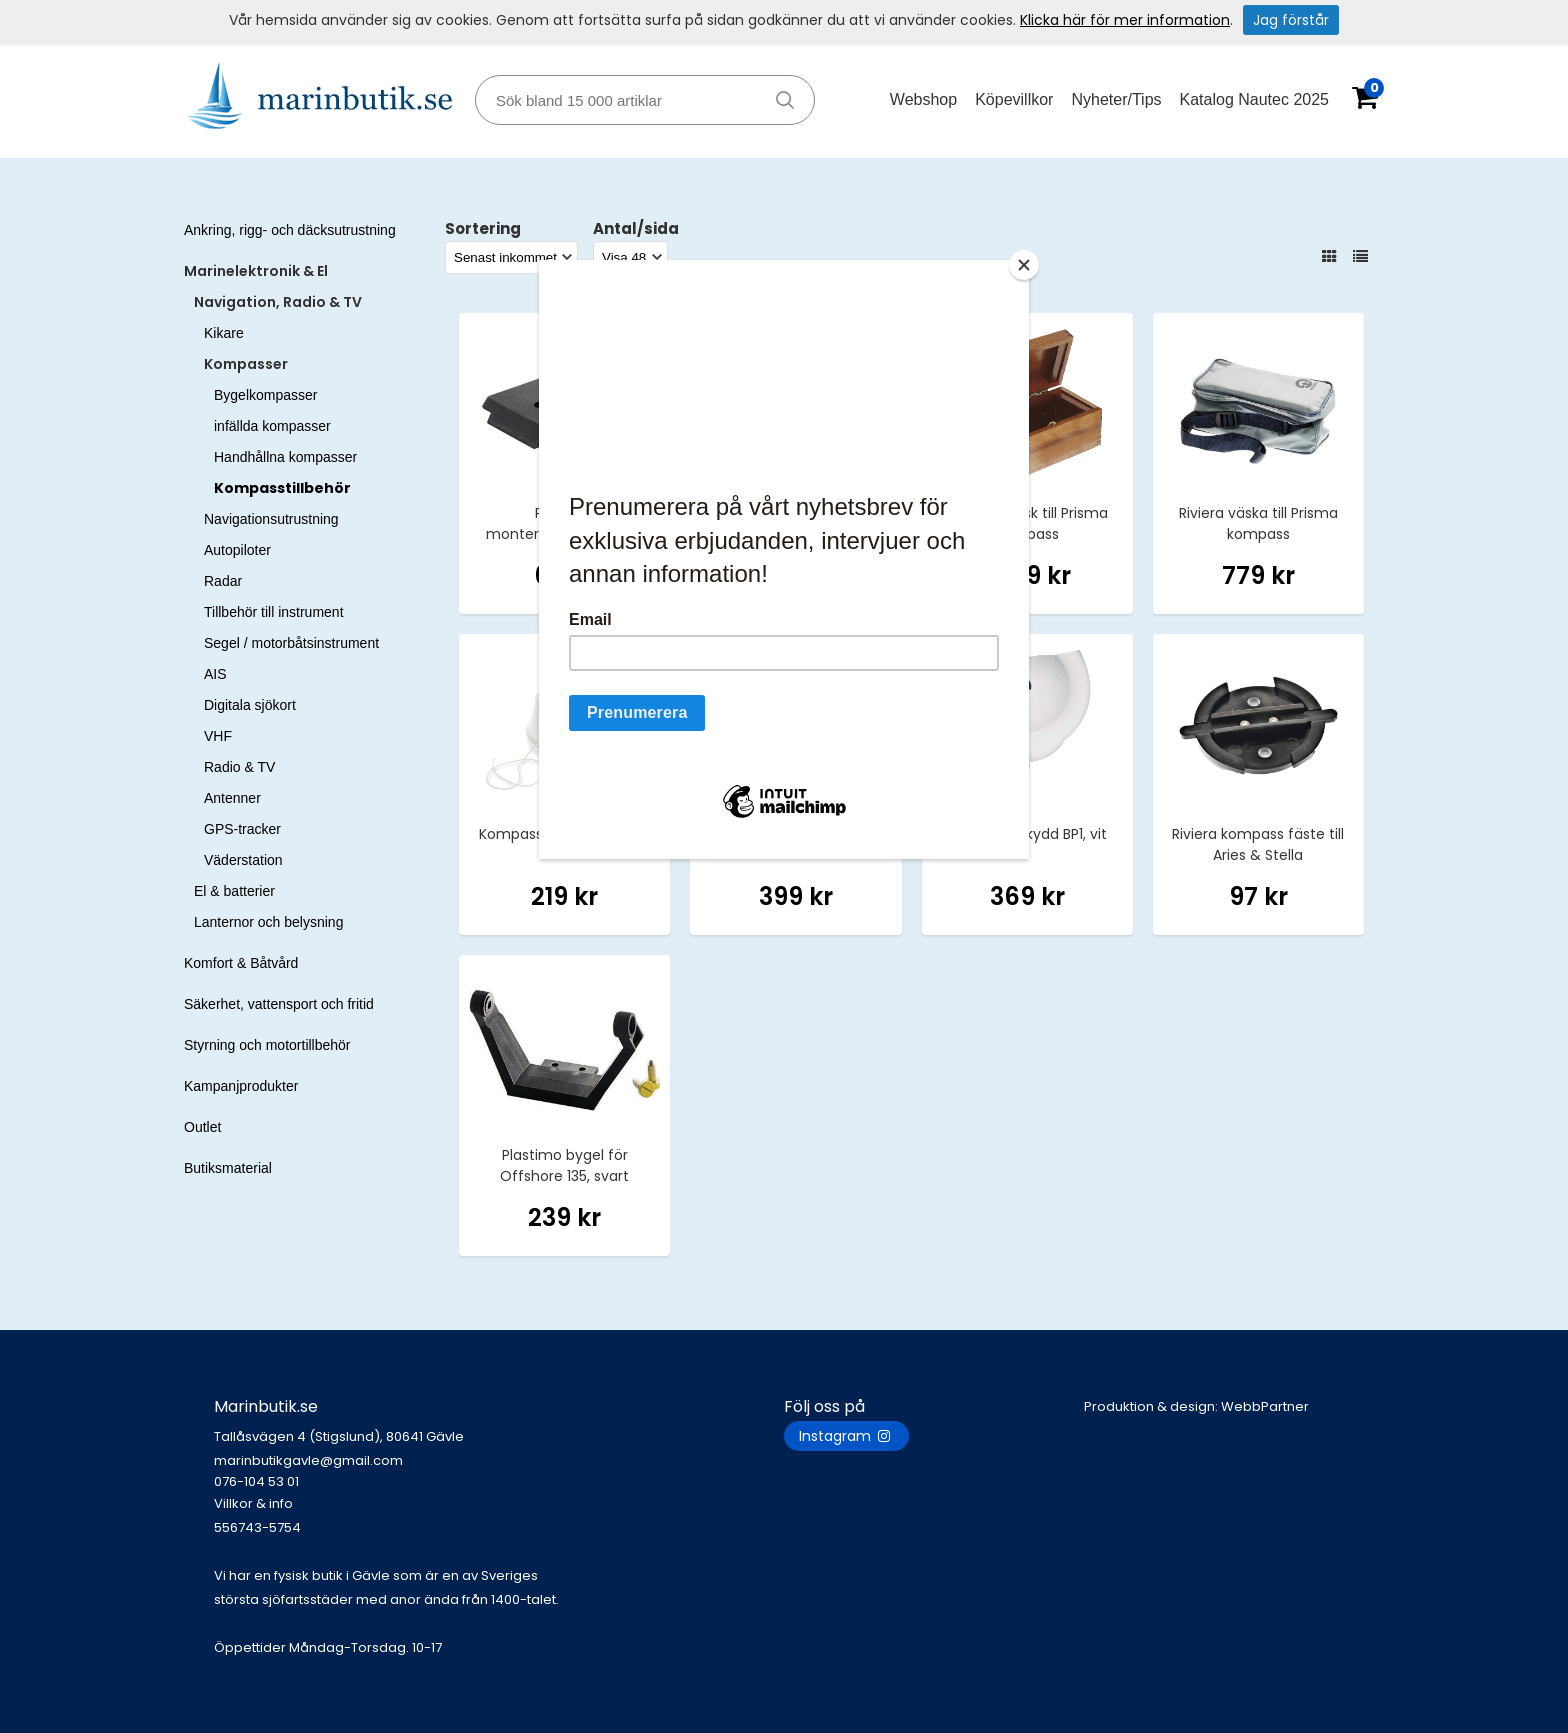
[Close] (1024, 265)
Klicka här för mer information (1125, 20)
